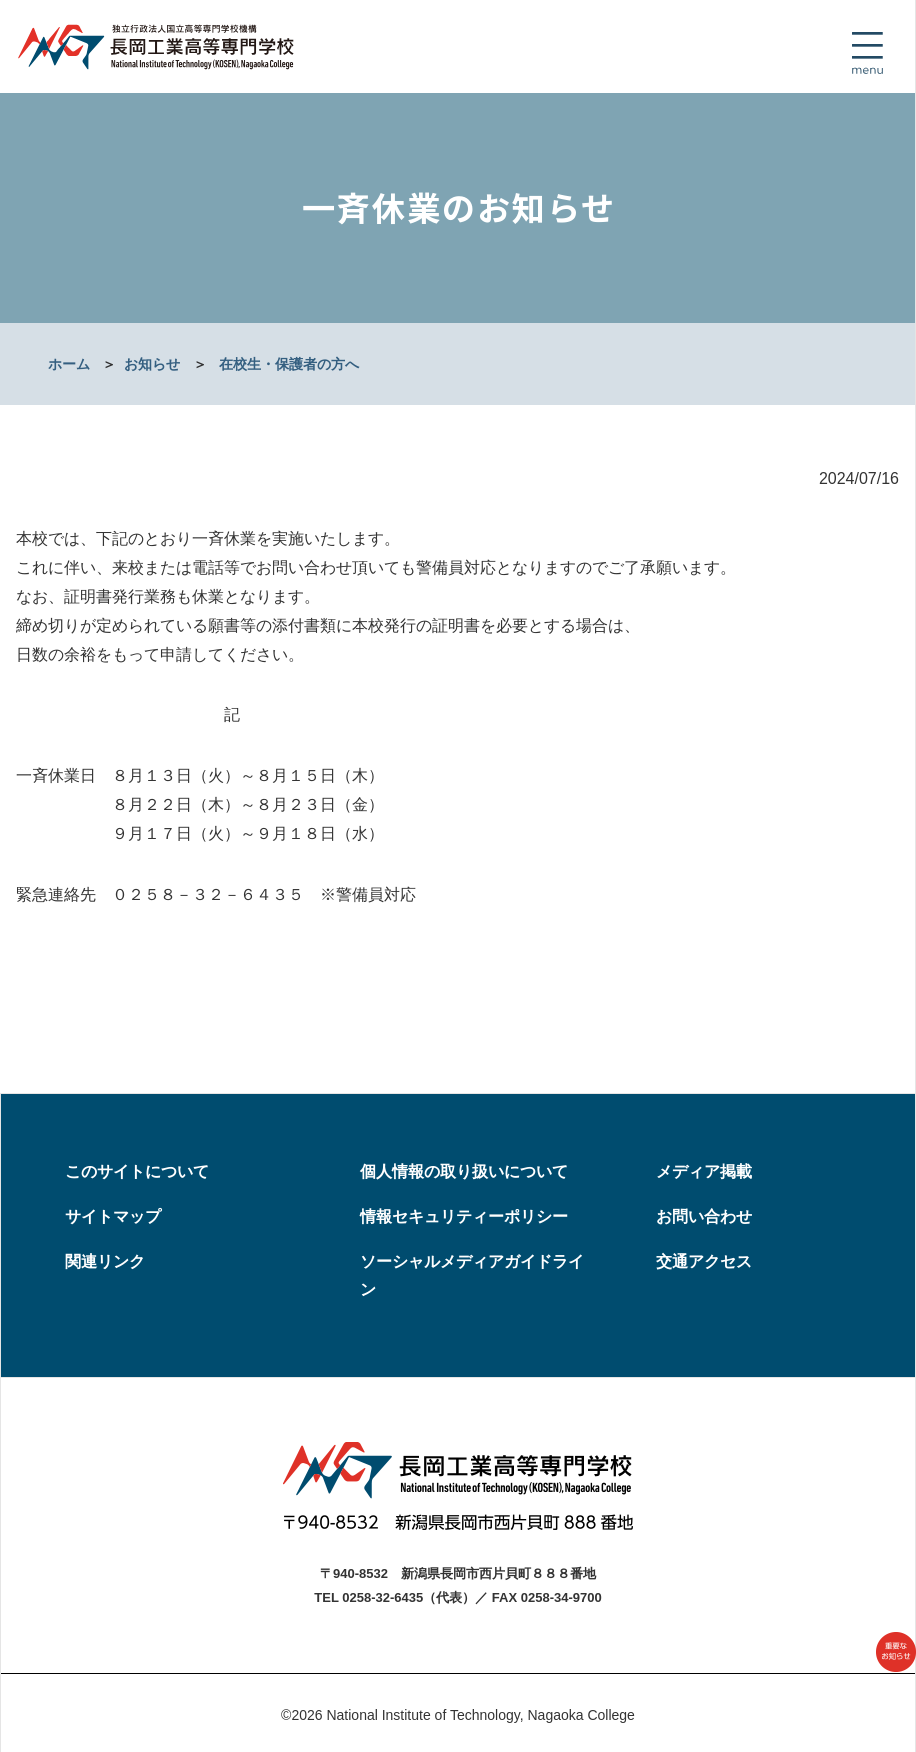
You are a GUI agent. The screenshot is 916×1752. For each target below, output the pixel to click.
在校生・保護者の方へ (289, 364)
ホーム (69, 364)
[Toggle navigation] (867, 53)
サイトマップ (113, 1216)
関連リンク (105, 1261)
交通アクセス (704, 1261)
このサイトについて (137, 1171)
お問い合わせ (704, 1216)
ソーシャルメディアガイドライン (472, 1276)
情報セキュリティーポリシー (464, 1216)
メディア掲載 (704, 1171)
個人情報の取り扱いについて (464, 1171)
